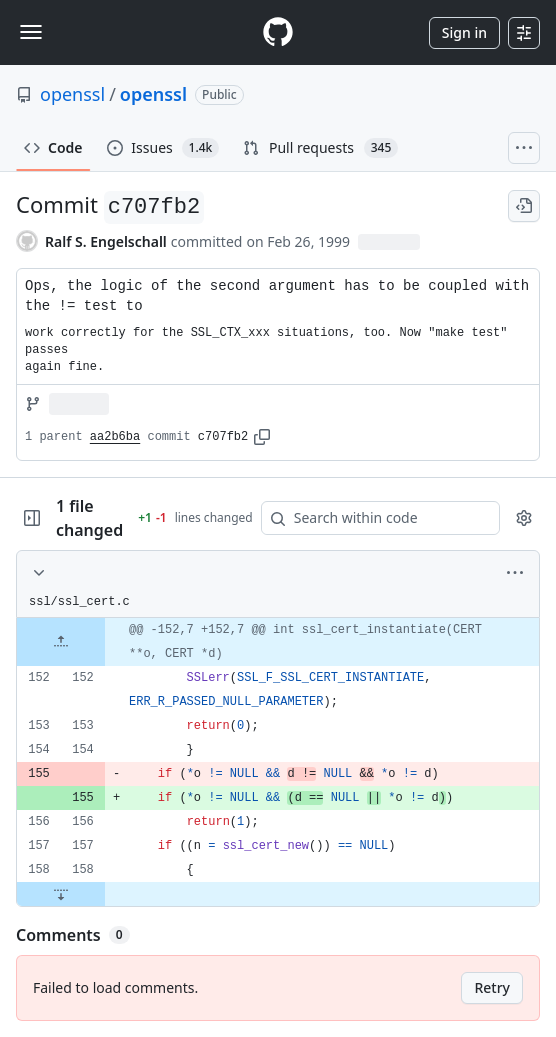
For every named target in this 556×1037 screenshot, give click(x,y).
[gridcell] (278, 642)
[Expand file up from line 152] (61, 642)
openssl (72, 94)
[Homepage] (278, 32)
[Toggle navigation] (31, 32)
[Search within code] (371, 518)
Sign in (464, 32)
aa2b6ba (115, 437)
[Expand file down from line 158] (61, 894)
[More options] (515, 573)
